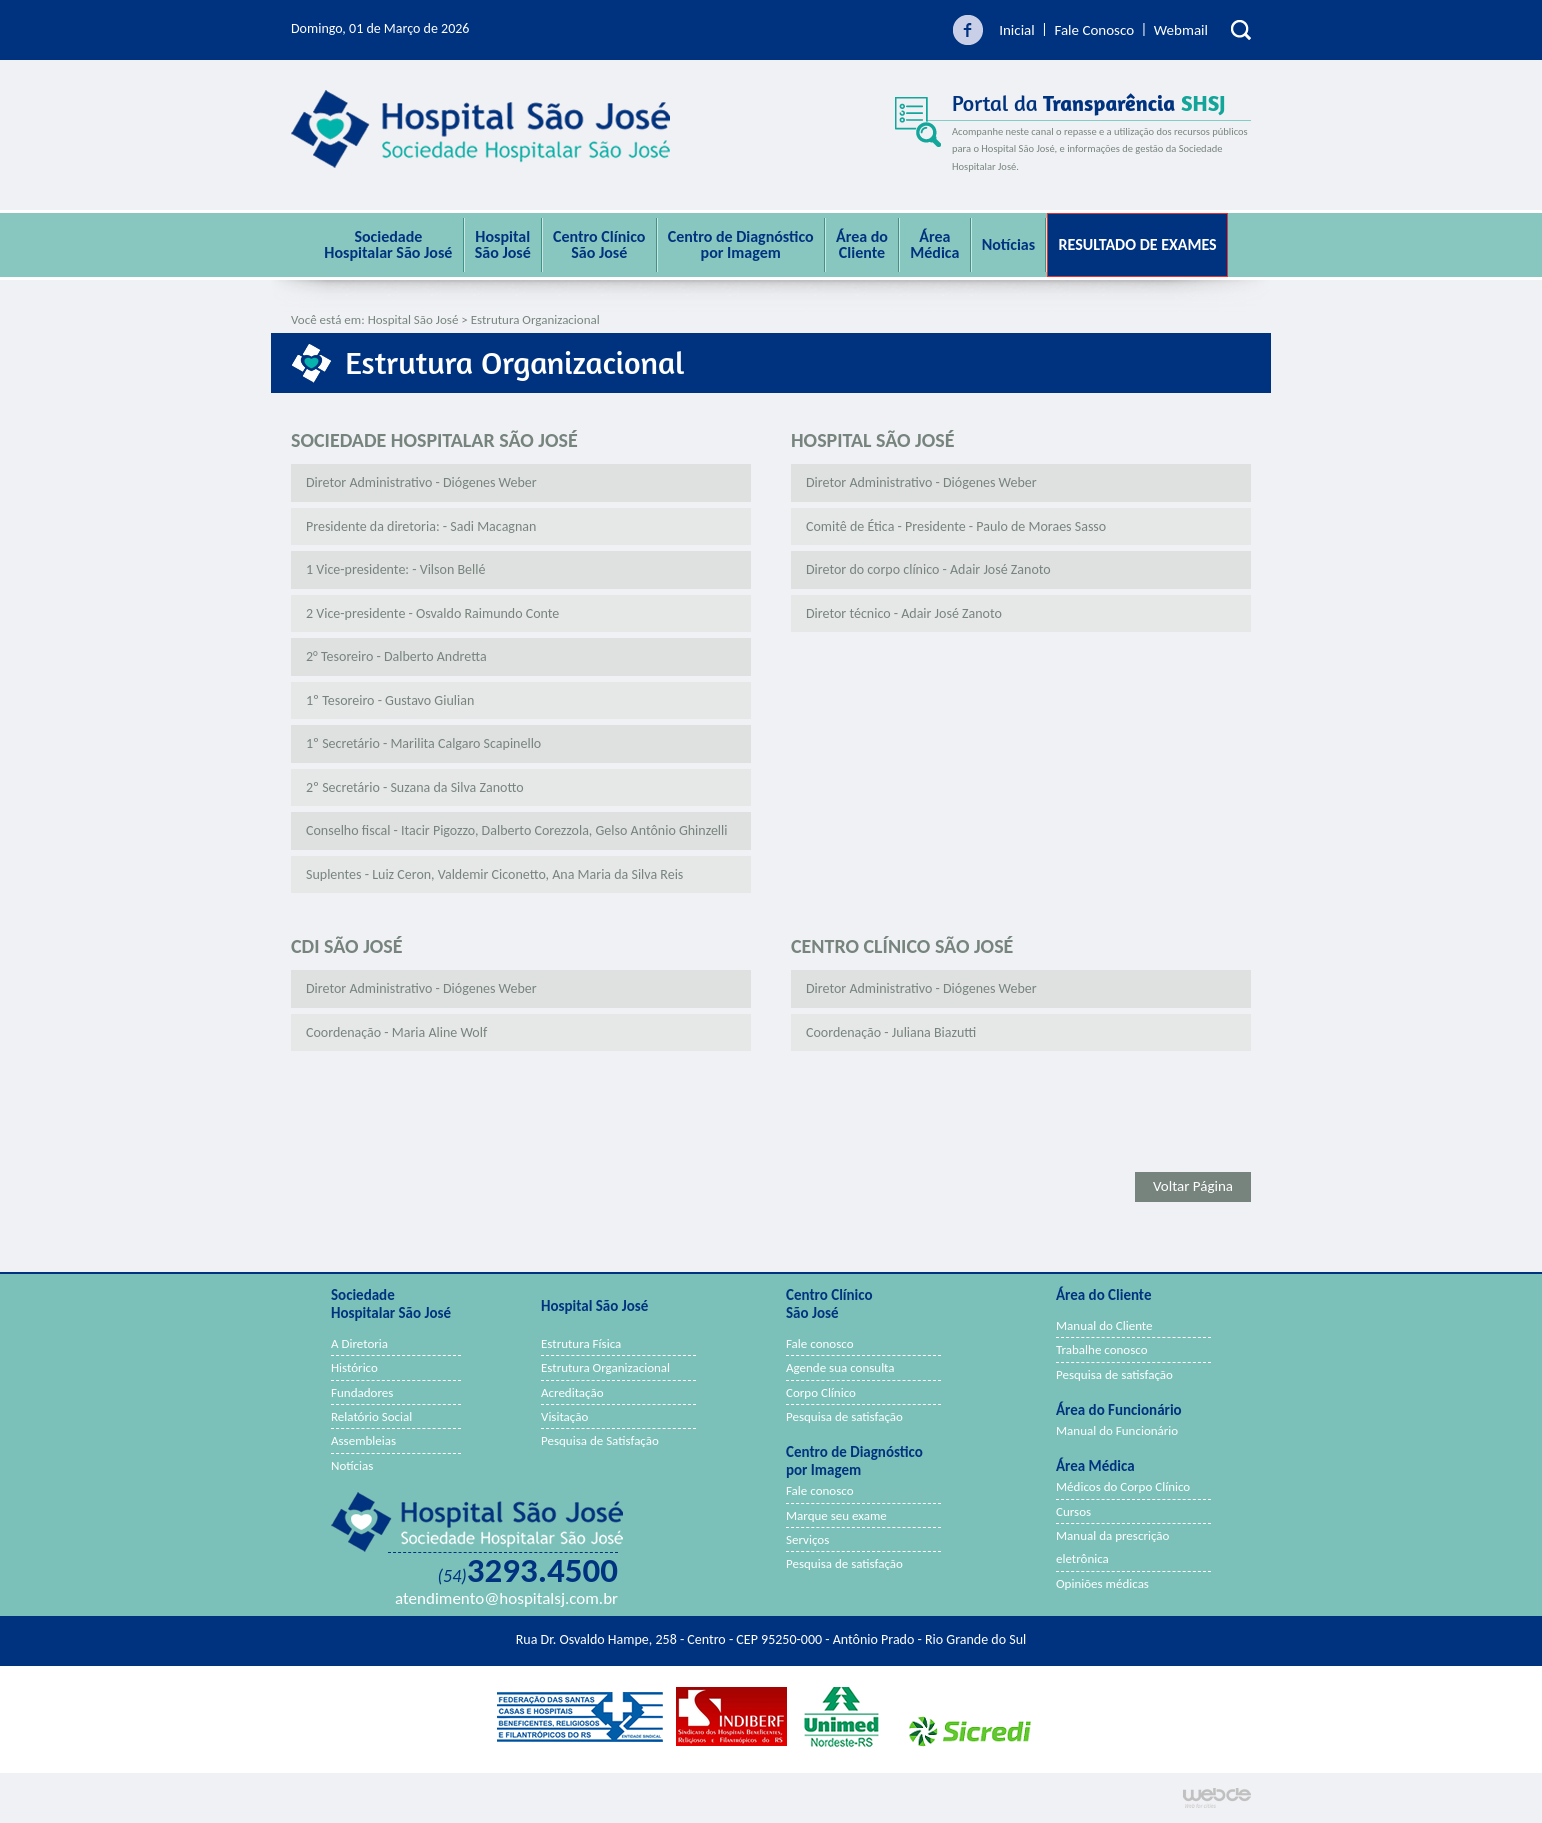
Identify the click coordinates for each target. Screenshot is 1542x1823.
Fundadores (362, 1392)
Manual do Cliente (1104, 1325)
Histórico (354, 1367)
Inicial (1017, 30)
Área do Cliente (862, 244)
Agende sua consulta (840, 1367)
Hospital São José (503, 244)
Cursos (1073, 1511)
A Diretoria (359, 1343)
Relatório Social (371, 1416)
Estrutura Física (581, 1343)
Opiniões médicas (1102, 1583)
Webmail (1181, 30)
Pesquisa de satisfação (844, 1416)
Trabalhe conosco (1102, 1349)
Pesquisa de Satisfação (600, 1440)
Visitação (564, 1416)
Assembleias (363, 1440)
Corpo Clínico (821, 1392)
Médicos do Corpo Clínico (1123, 1486)
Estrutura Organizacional (605, 1367)
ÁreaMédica (934, 244)
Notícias (1008, 244)
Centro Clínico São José (599, 244)
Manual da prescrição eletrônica (1112, 1547)
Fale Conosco (1094, 30)
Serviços (807, 1539)
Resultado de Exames (1137, 244)
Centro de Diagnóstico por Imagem (741, 244)
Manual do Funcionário (1117, 1430)
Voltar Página (1193, 1186)
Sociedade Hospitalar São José (388, 244)
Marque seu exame (836, 1515)
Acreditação (572, 1392)
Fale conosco (820, 1343)
